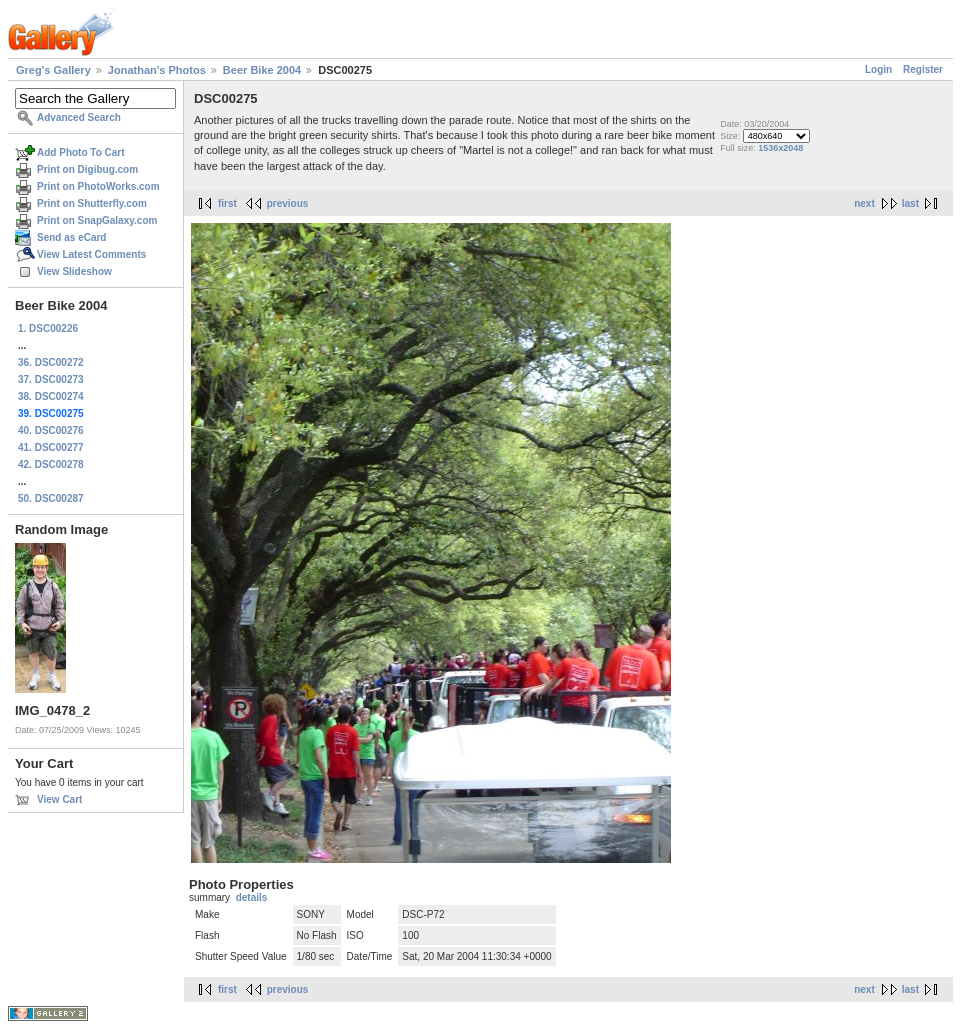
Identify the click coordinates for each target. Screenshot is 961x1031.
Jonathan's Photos (157, 70)
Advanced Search (79, 117)
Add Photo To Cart (81, 152)
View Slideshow (74, 271)
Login (878, 69)
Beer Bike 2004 (262, 70)
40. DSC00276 (51, 430)
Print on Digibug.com (87, 169)
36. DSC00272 (51, 362)
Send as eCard (71, 237)
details (252, 897)
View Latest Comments (91, 254)
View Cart (59, 799)
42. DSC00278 (51, 464)
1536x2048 (780, 148)
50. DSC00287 (51, 498)
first (227, 203)
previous (288, 203)
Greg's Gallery (53, 70)
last (910, 203)
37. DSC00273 (51, 379)
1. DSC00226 (48, 328)
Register (923, 69)
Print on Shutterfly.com (92, 203)
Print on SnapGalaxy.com (97, 220)
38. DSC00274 (51, 396)
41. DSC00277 (51, 447)
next (864, 203)
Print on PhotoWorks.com (98, 186)
